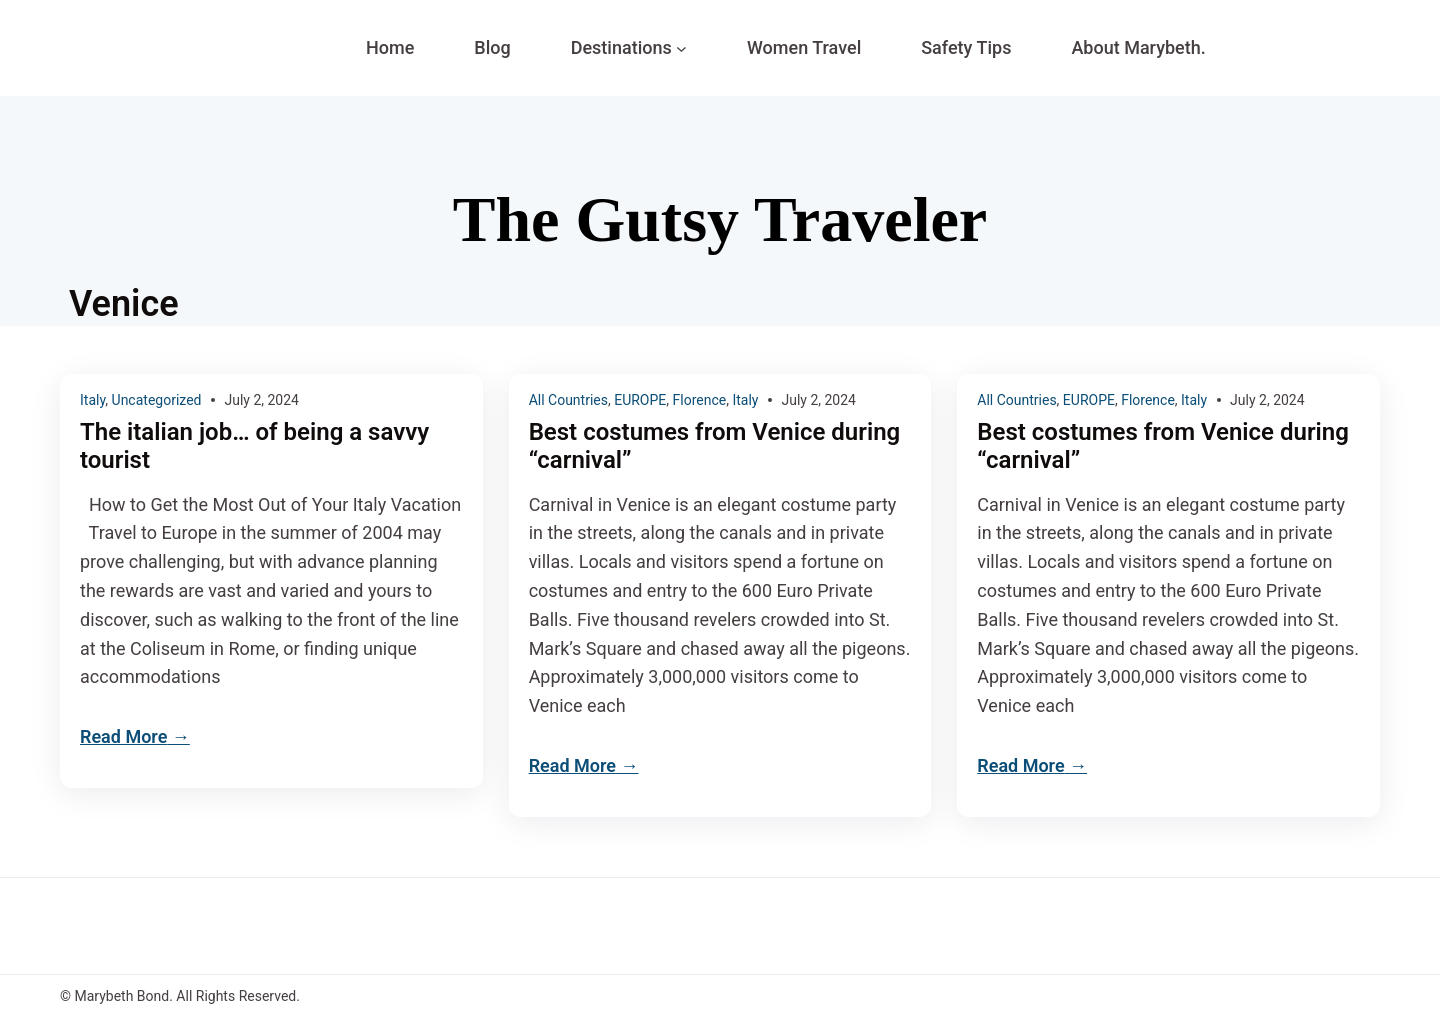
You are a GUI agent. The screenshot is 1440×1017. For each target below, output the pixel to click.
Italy (92, 400)
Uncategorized (157, 400)
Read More (123, 736)
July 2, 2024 (261, 400)
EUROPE (640, 400)
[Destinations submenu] (681, 48)
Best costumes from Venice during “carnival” (715, 446)
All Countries (568, 400)
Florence (700, 400)
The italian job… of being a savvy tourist (254, 446)
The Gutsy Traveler (720, 219)
